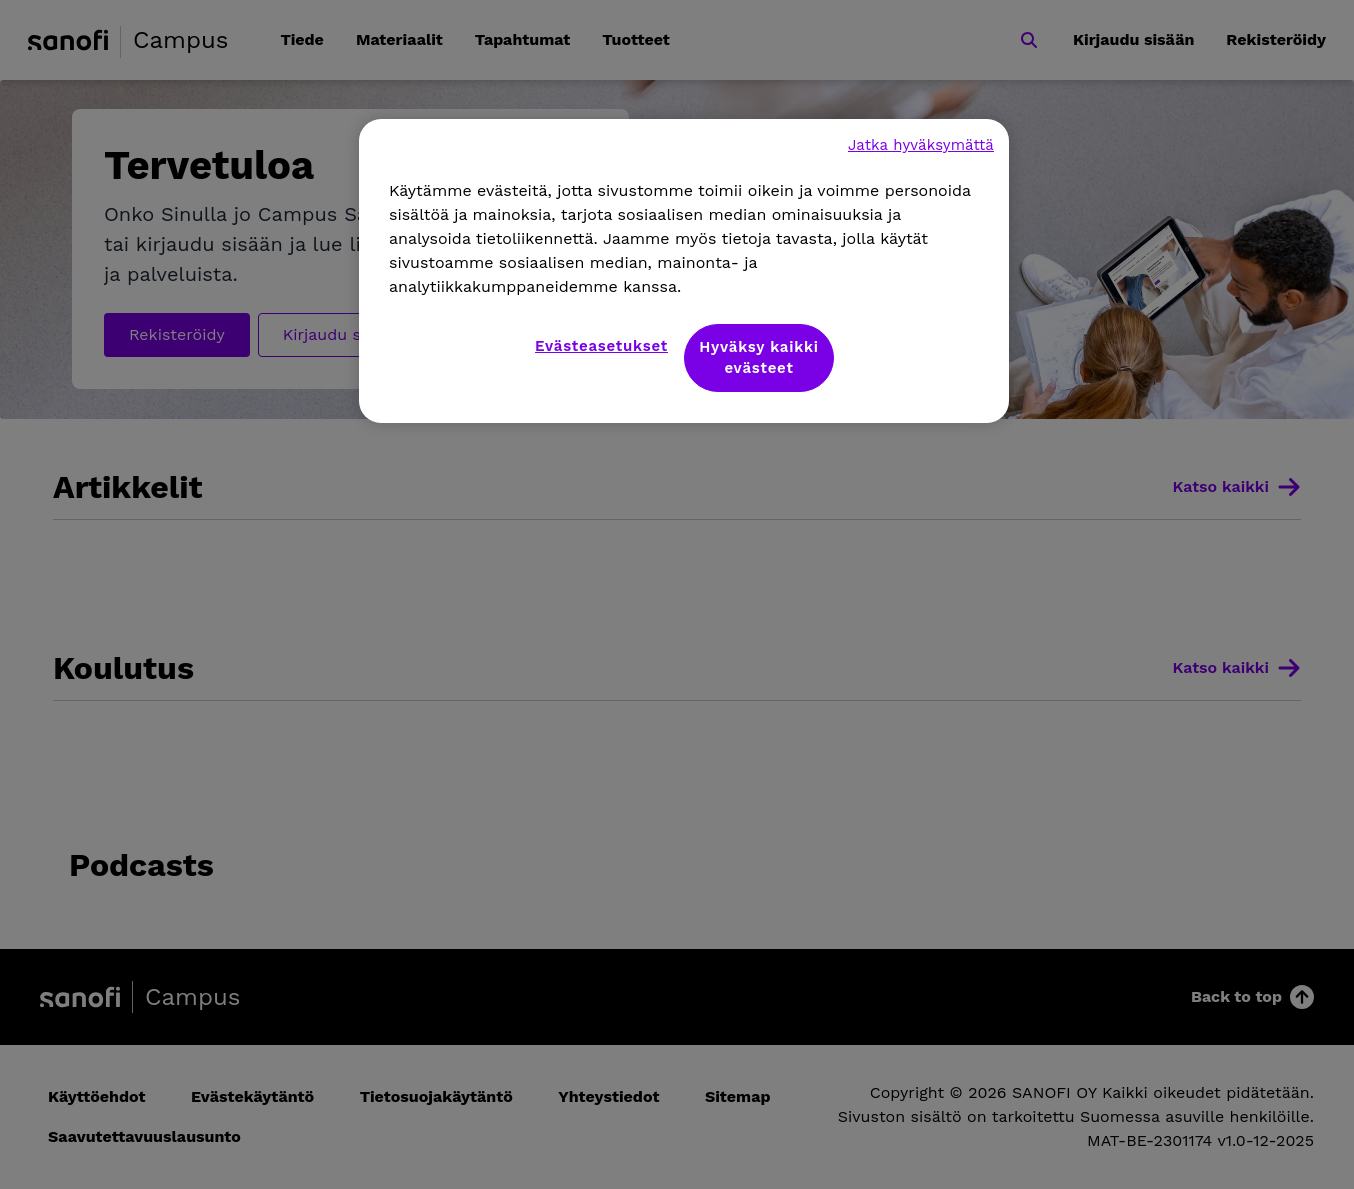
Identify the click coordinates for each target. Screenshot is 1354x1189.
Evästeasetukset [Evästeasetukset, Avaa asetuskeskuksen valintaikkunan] (601, 346)
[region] (684, 271)
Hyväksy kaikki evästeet (759, 357)
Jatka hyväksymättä (921, 145)
